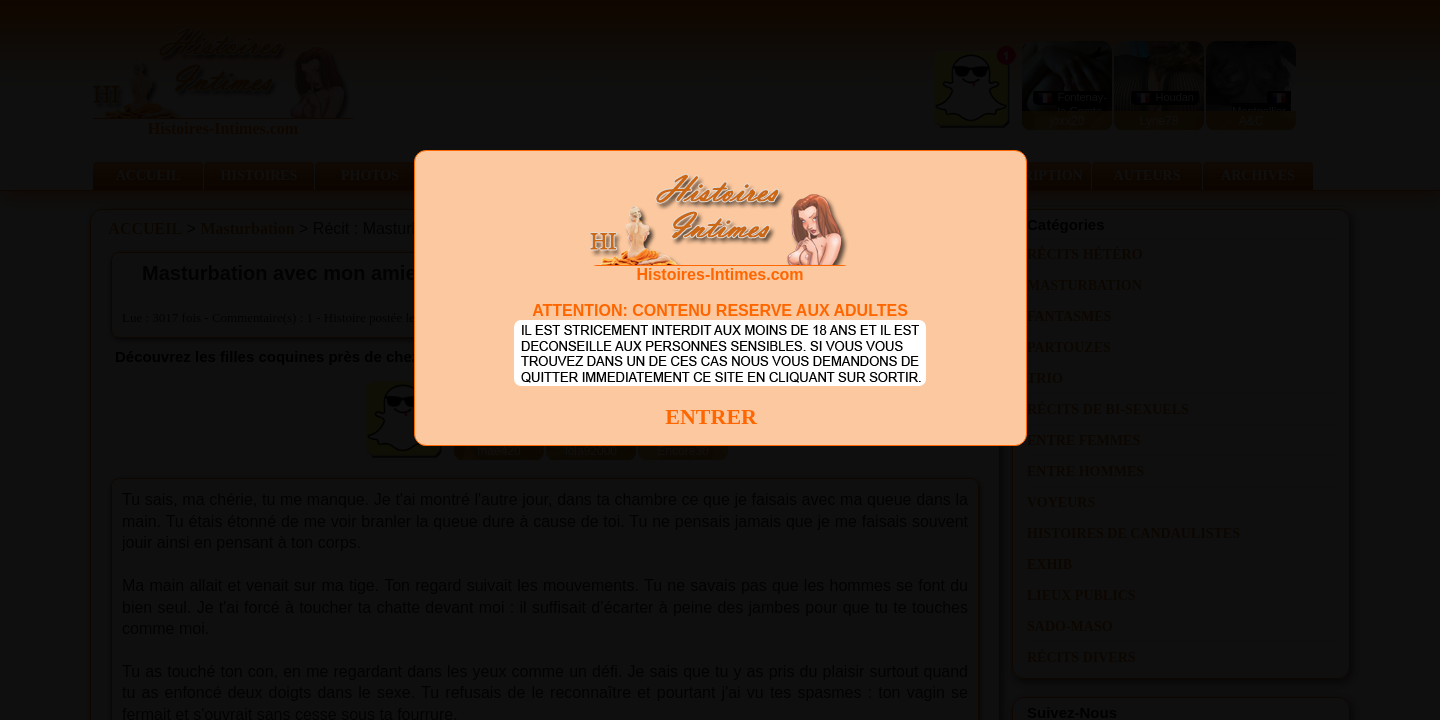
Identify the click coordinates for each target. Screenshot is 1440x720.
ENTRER (711, 416)
